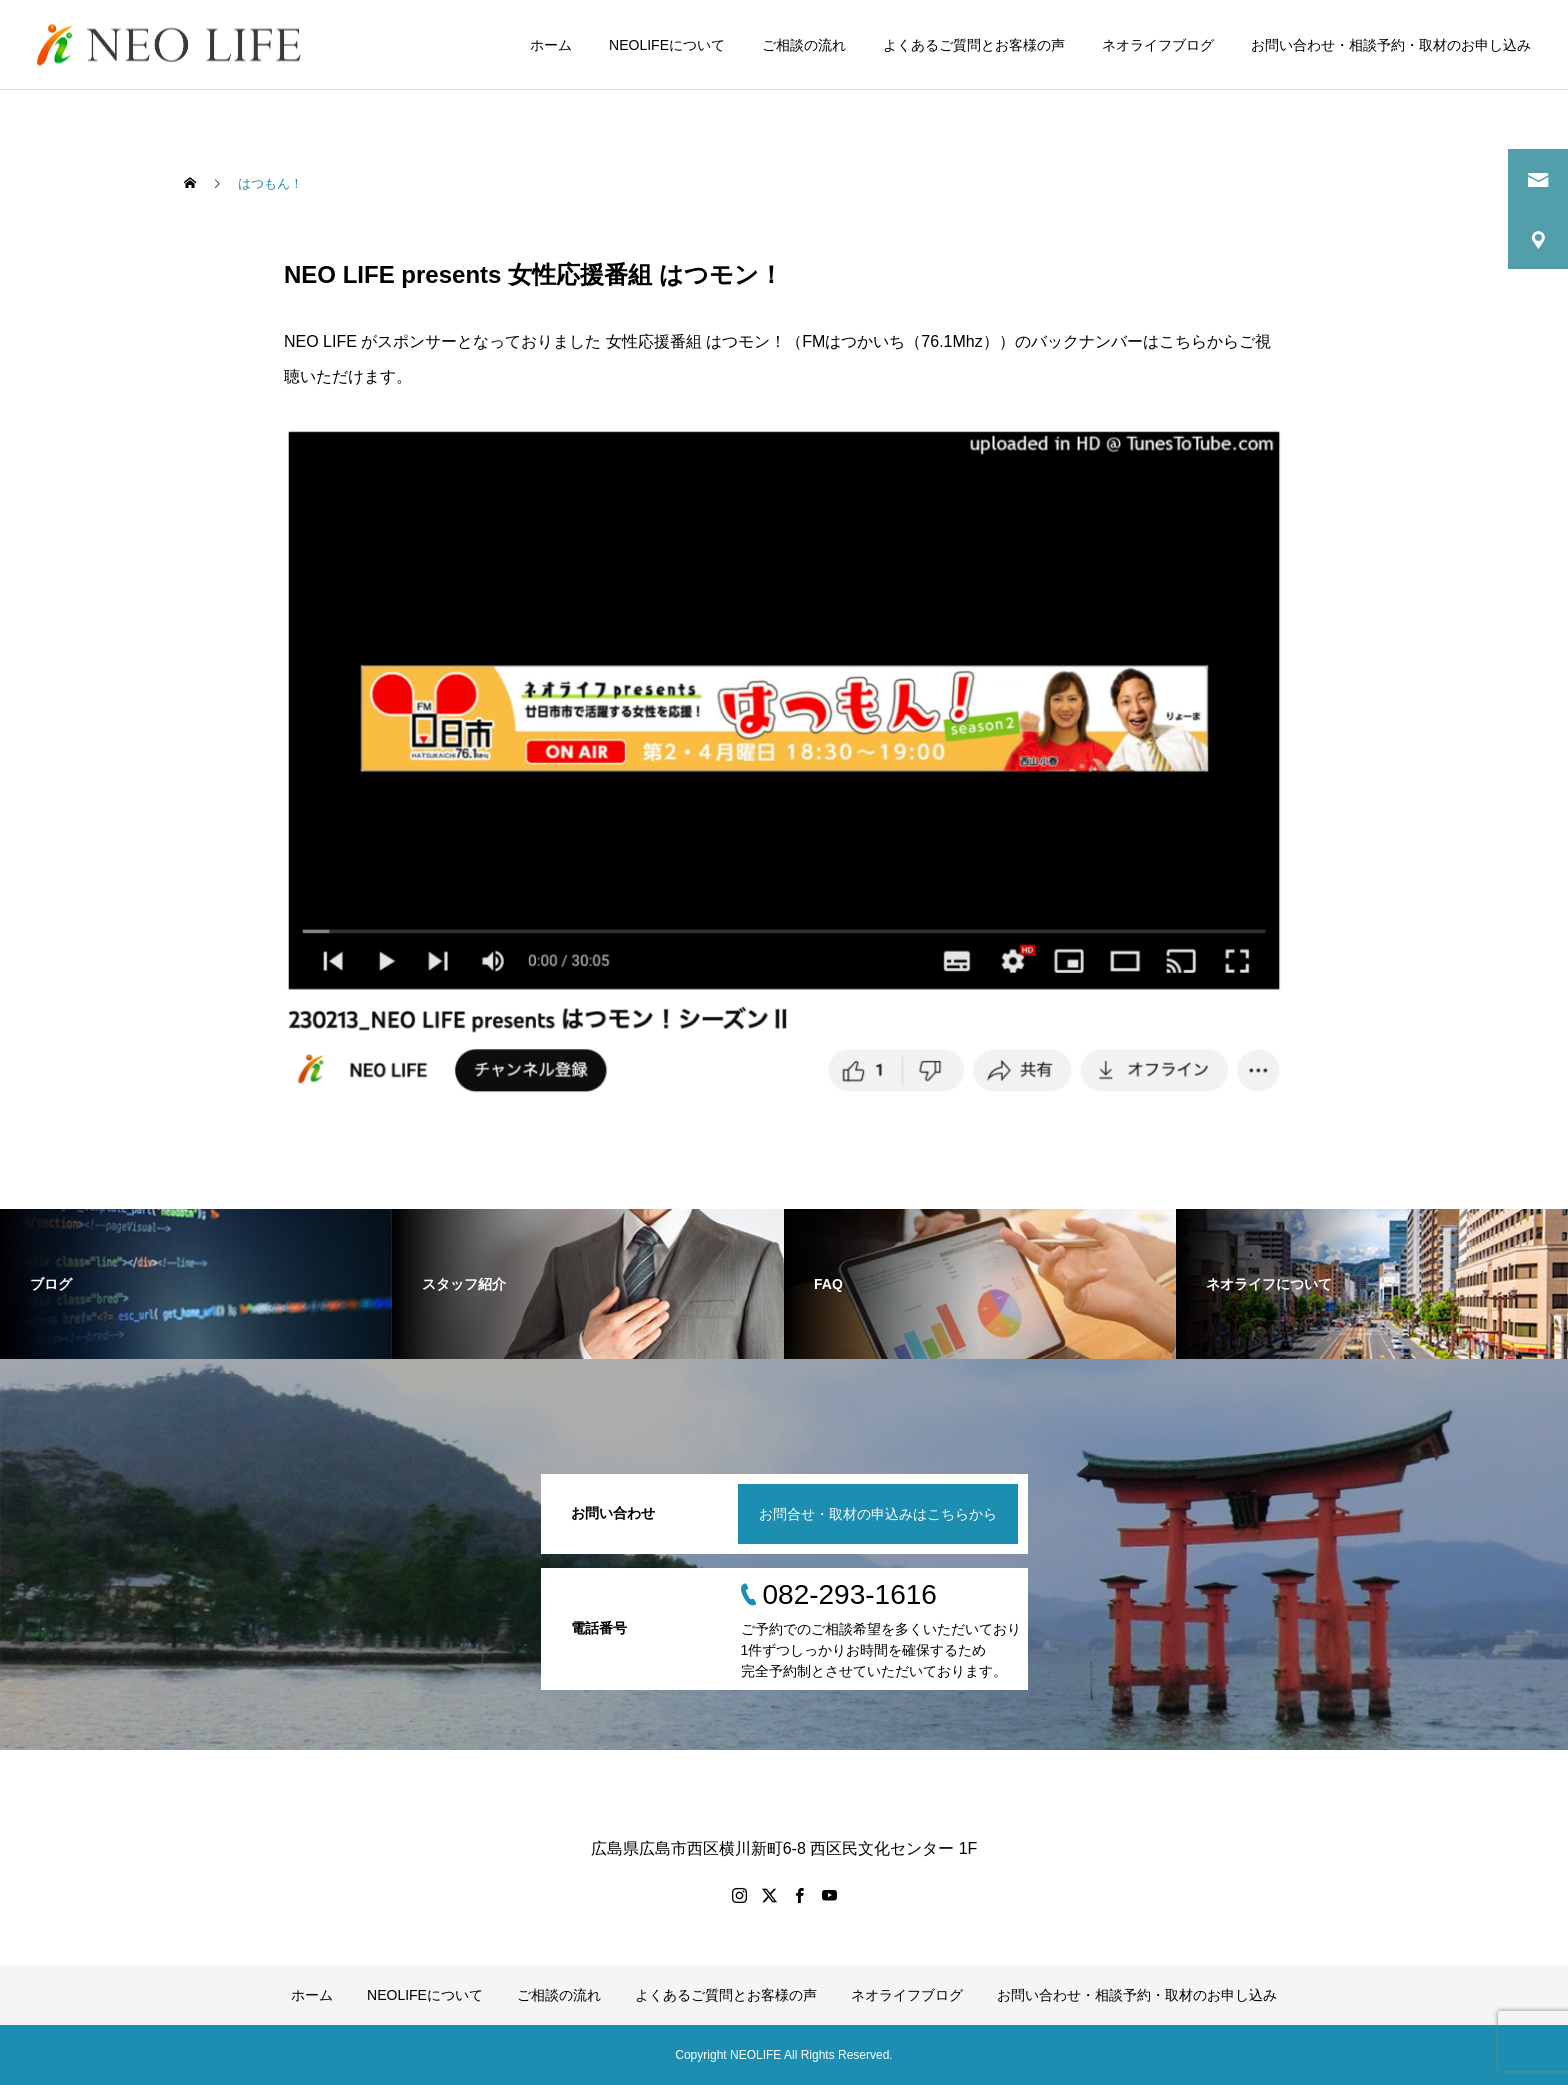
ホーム (551, 45)
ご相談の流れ (804, 45)
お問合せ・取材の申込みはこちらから (878, 1514)
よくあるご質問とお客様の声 (974, 45)
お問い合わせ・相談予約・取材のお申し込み (1391, 45)
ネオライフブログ (1158, 45)
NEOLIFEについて (667, 45)
